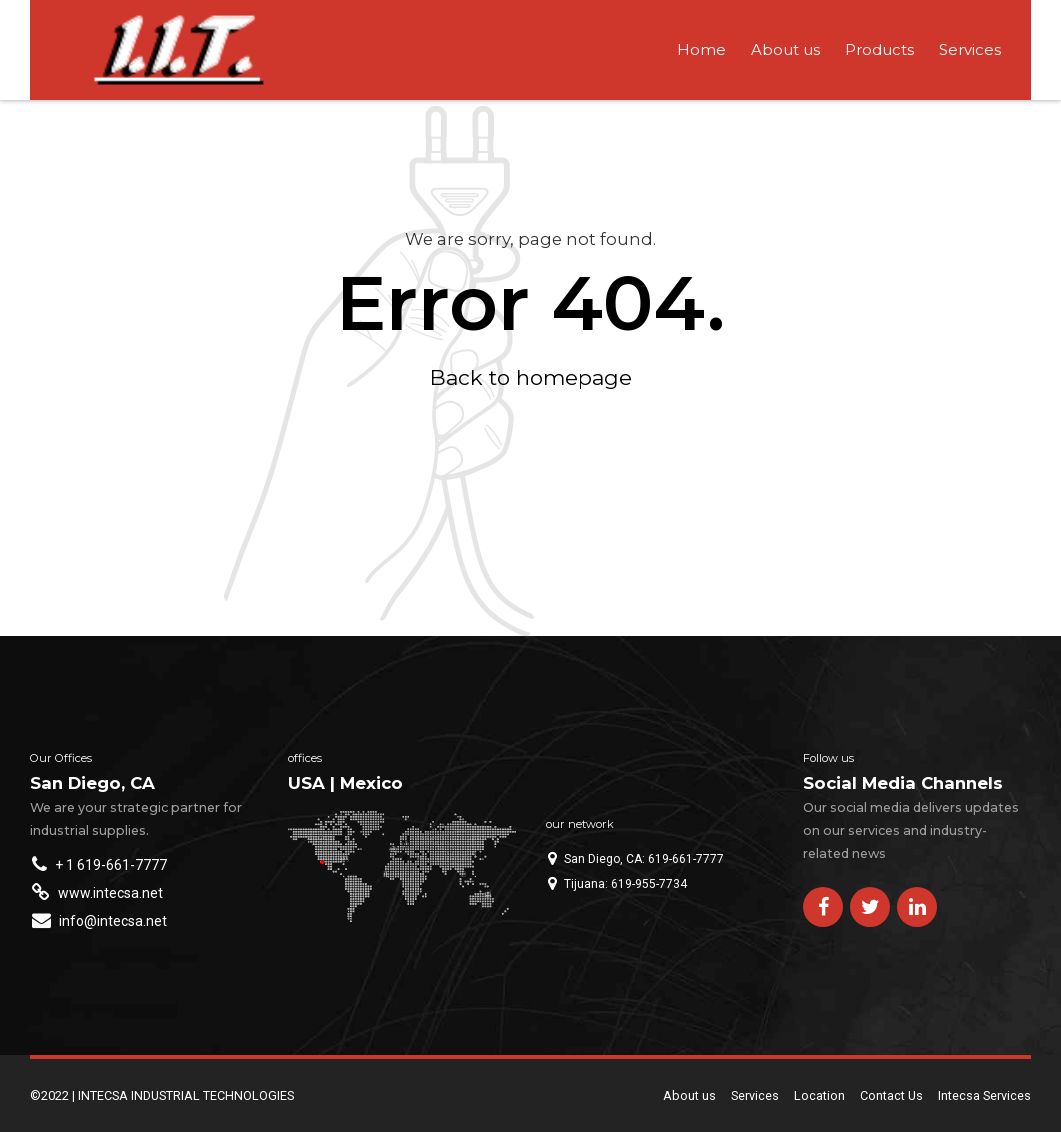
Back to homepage (531, 377)
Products (879, 49)
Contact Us (891, 1095)
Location (819, 1095)
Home (701, 49)
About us (785, 49)
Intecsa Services (984, 1095)
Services (970, 49)
